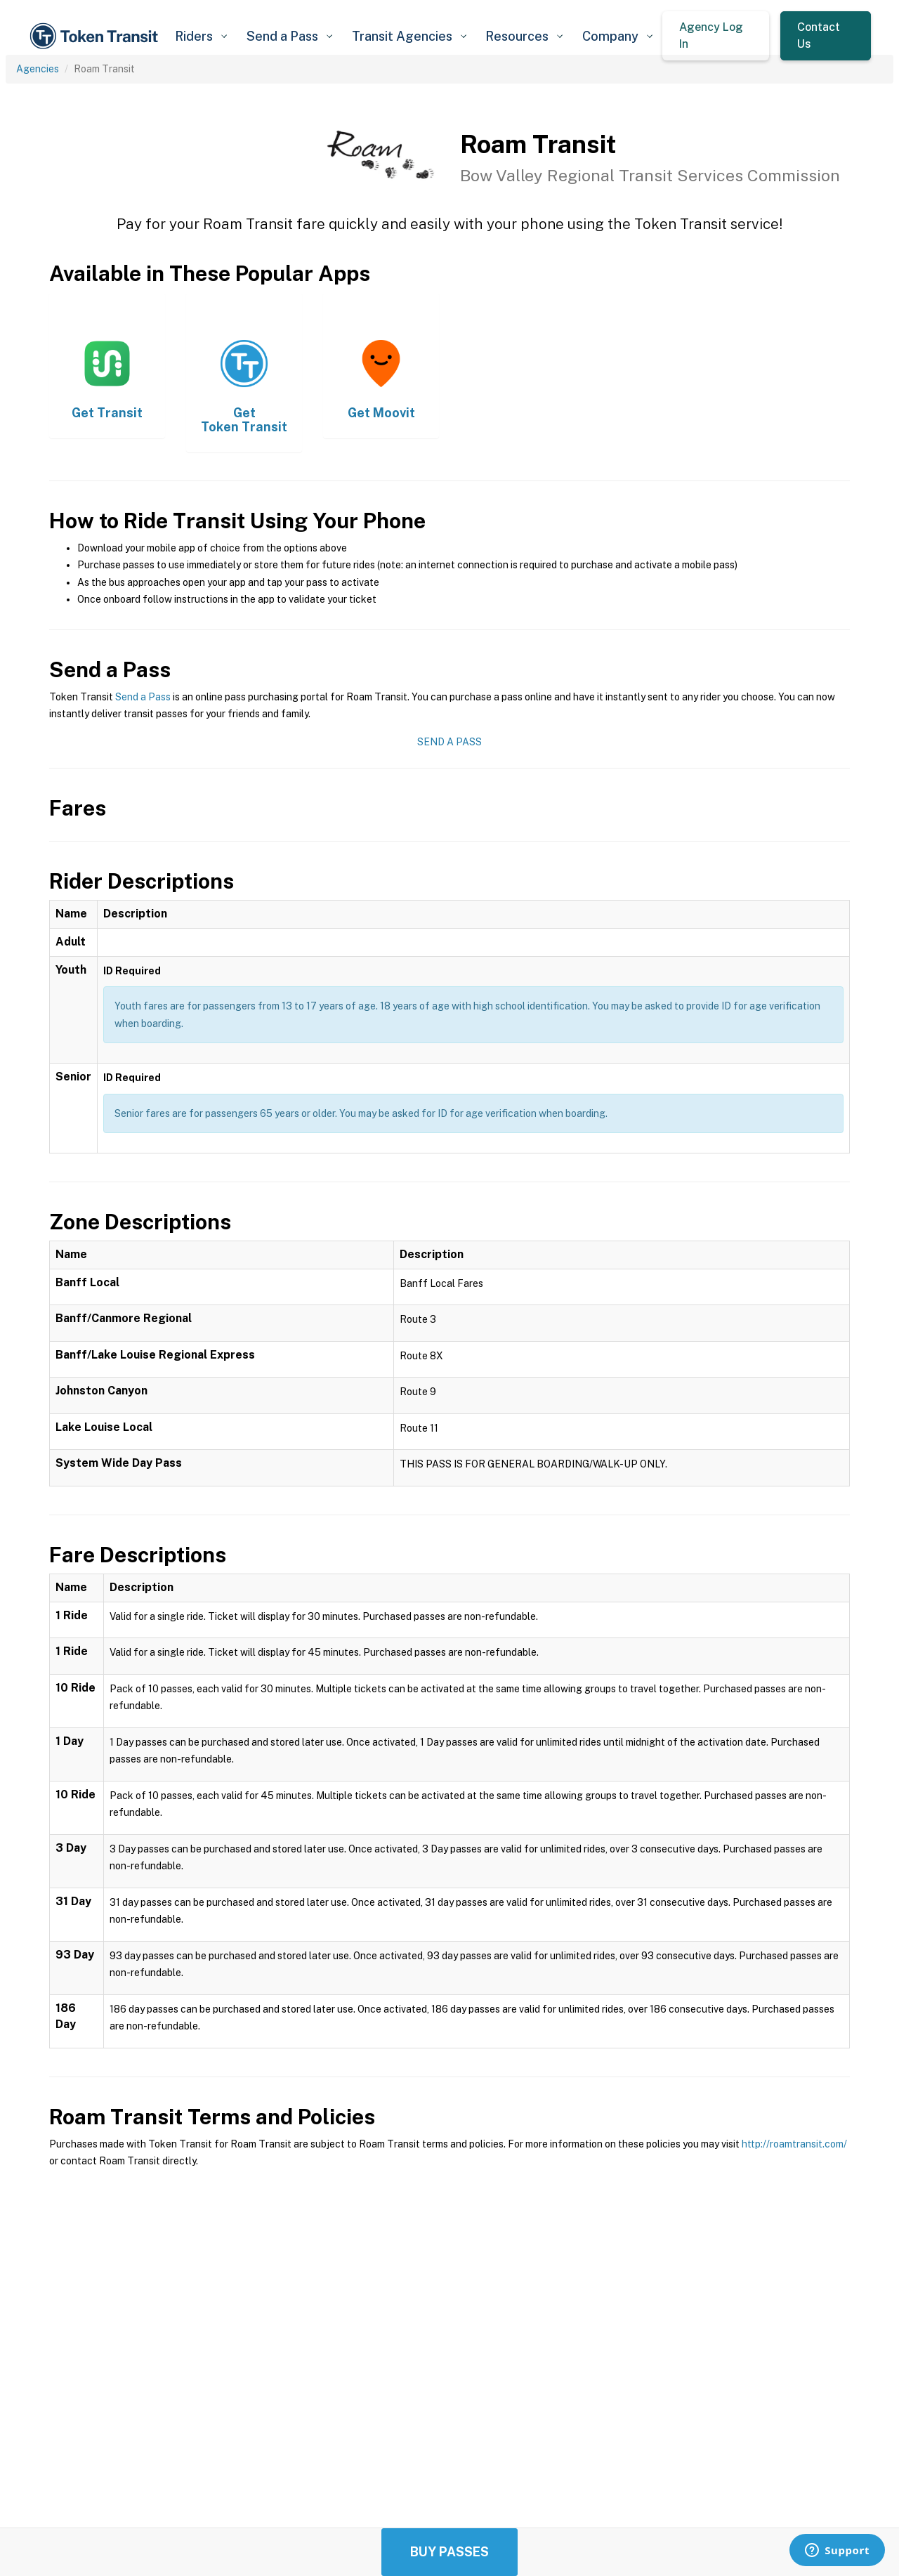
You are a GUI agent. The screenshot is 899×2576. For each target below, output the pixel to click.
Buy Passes (449, 2551)
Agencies (37, 68)
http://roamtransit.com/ (794, 2144)
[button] (200, 36)
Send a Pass (143, 696)
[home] (96, 36)
